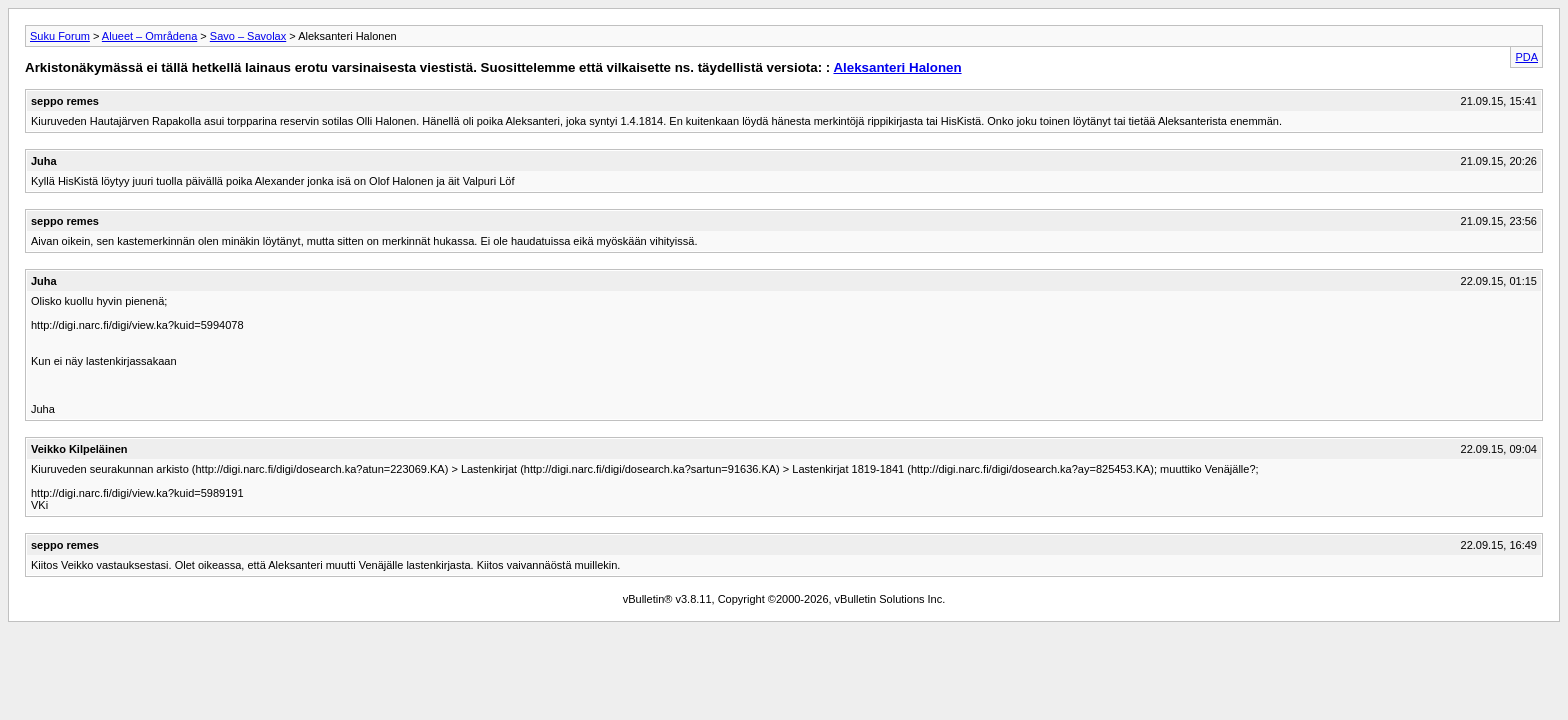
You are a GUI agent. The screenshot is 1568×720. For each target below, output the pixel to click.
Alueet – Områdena (149, 36)
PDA (1526, 57)
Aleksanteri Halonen (897, 67)
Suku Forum (60, 36)
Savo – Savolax (248, 36)
